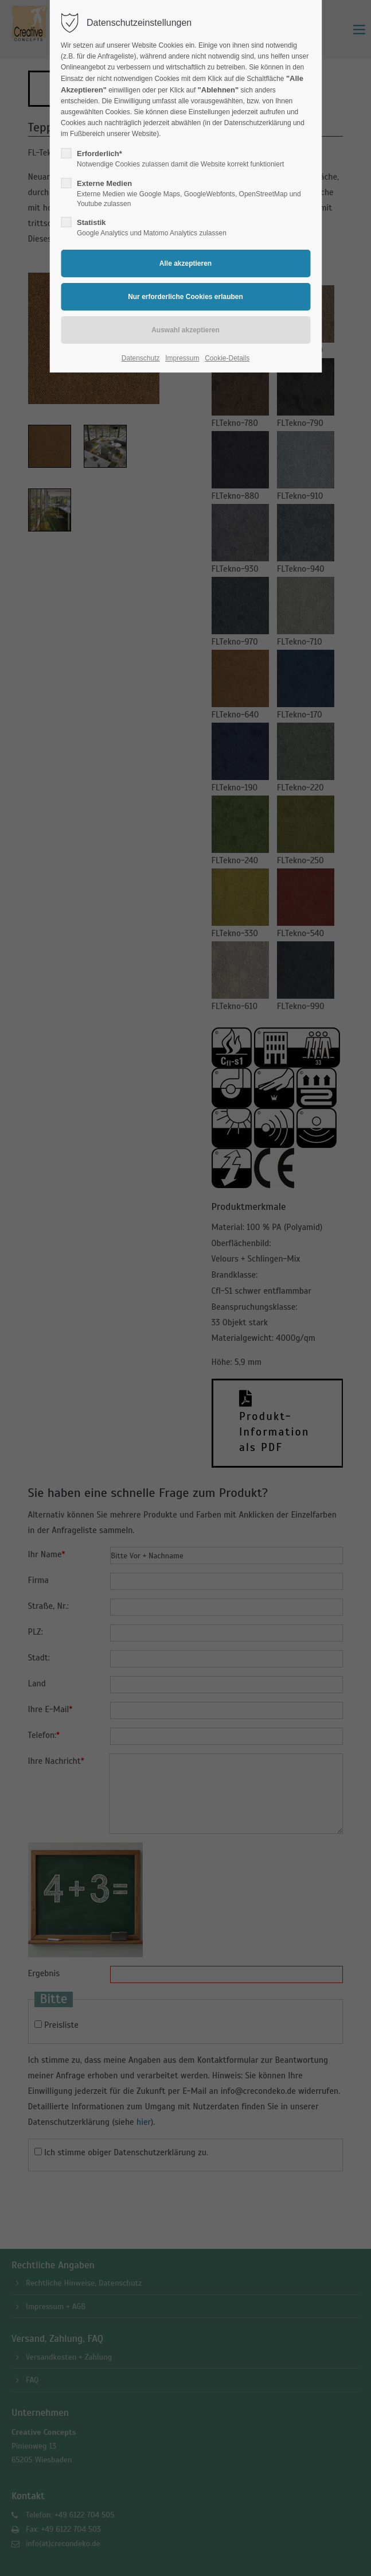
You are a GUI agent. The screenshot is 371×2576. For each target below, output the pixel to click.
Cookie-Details (227, 358)
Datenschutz (141, 358)
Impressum (182, 358)
